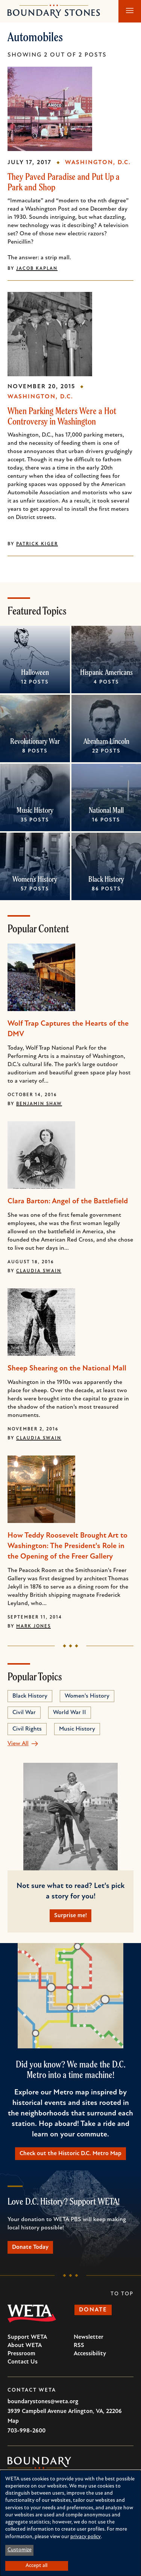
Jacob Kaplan (37, 268)
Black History (106, 879)
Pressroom (21, 2354)
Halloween (35, 672)
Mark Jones (33, 1626)
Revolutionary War (35, 741)
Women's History (34, 879)
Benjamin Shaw (39, 1104)
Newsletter (88, 2337)
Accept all (36, 2566)
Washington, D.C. (98, 163)
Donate (93, 2310)
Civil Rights (27, 1729)
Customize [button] (20, 2550)
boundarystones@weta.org (43, 2402)
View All (18, 1744)
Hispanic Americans (106, 672)
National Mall (106, 810)
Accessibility (90, 2354)
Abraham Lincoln (106, 741)
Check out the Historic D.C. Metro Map (70, 2154)
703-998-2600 (26, 2431)
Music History (35, 810)
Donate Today (30, 2247)
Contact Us (23, 2362)
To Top (122, 2294)
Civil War (24, 1713)
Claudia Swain (38, 1271)
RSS (79, 2346)
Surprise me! (70, 1916)
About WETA (25, 2346)
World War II (69, 1713)
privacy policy (85, 2537)
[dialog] (70, 2523)
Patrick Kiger (37, 544)
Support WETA (27, 2337)
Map (13, 2421)
